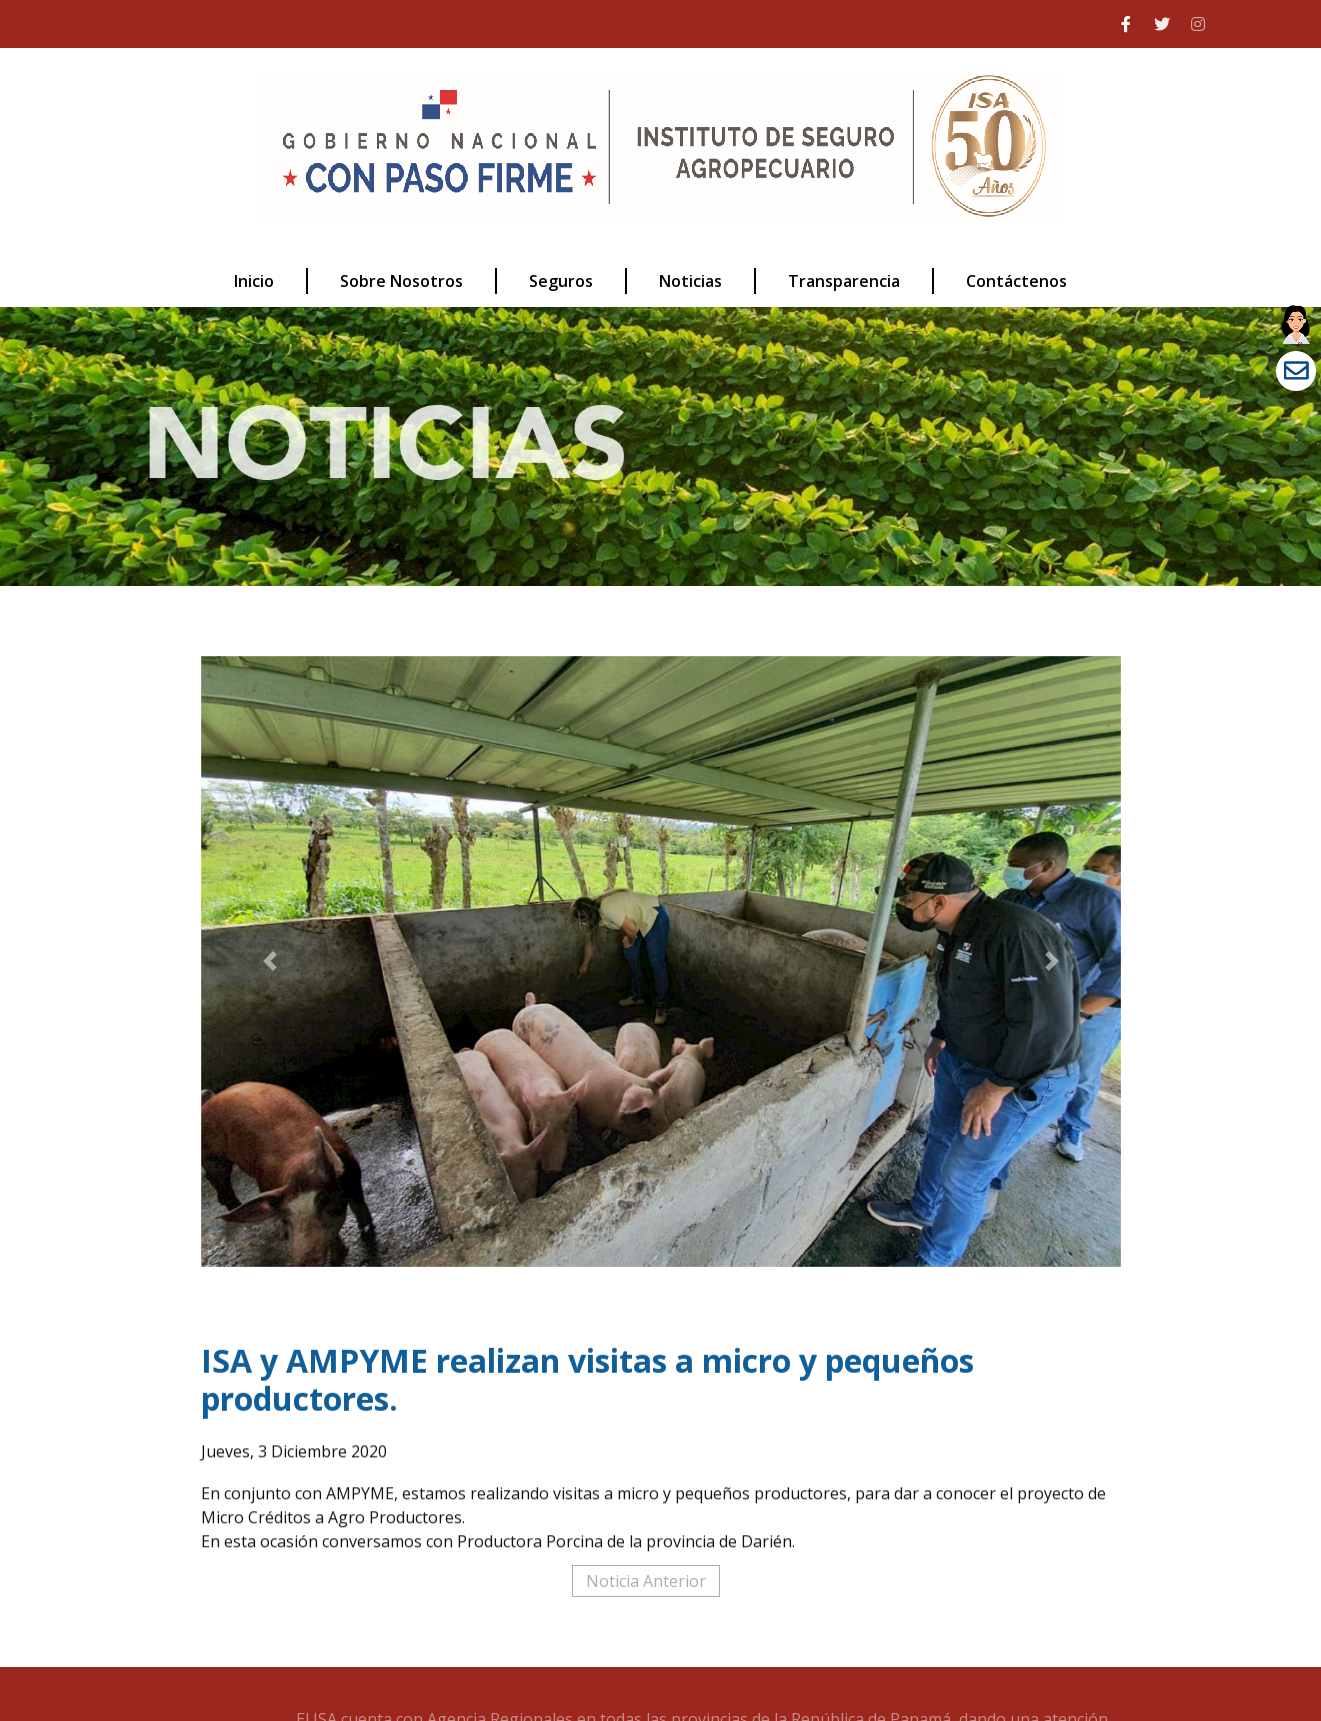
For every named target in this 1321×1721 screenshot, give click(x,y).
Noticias (690, 281)
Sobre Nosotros (401, 281)
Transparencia (844, 281)
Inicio (254, 281)
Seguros (561, 281)
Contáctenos (1016, 281)
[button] (270, 961)
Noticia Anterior (646, 1581)
